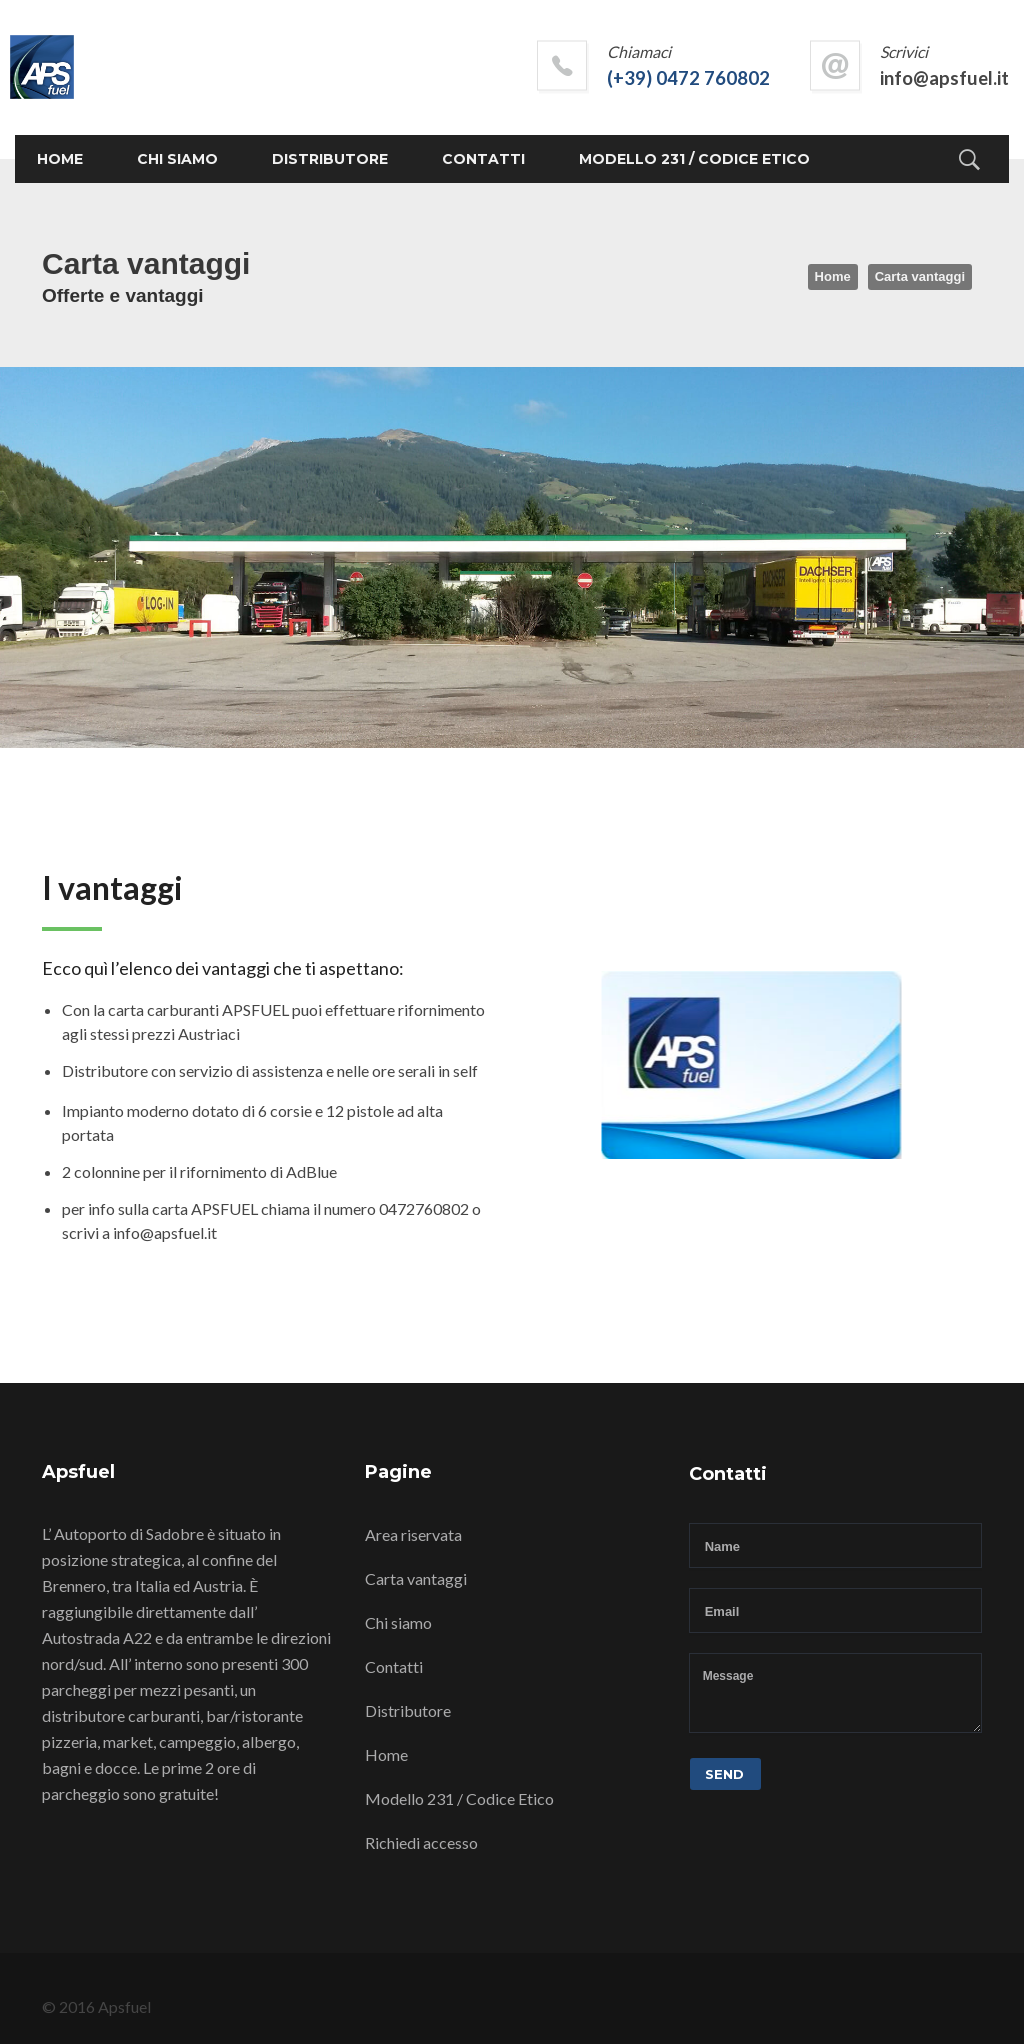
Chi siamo (177, 159)
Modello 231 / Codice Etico (694, 159)
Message (835, 1693)
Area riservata (413, 1534)
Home (60, 159)
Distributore (330, 159)
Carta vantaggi (416, 1578)
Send (724, 1774)
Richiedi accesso (421, 1842)
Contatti (483, 159)
